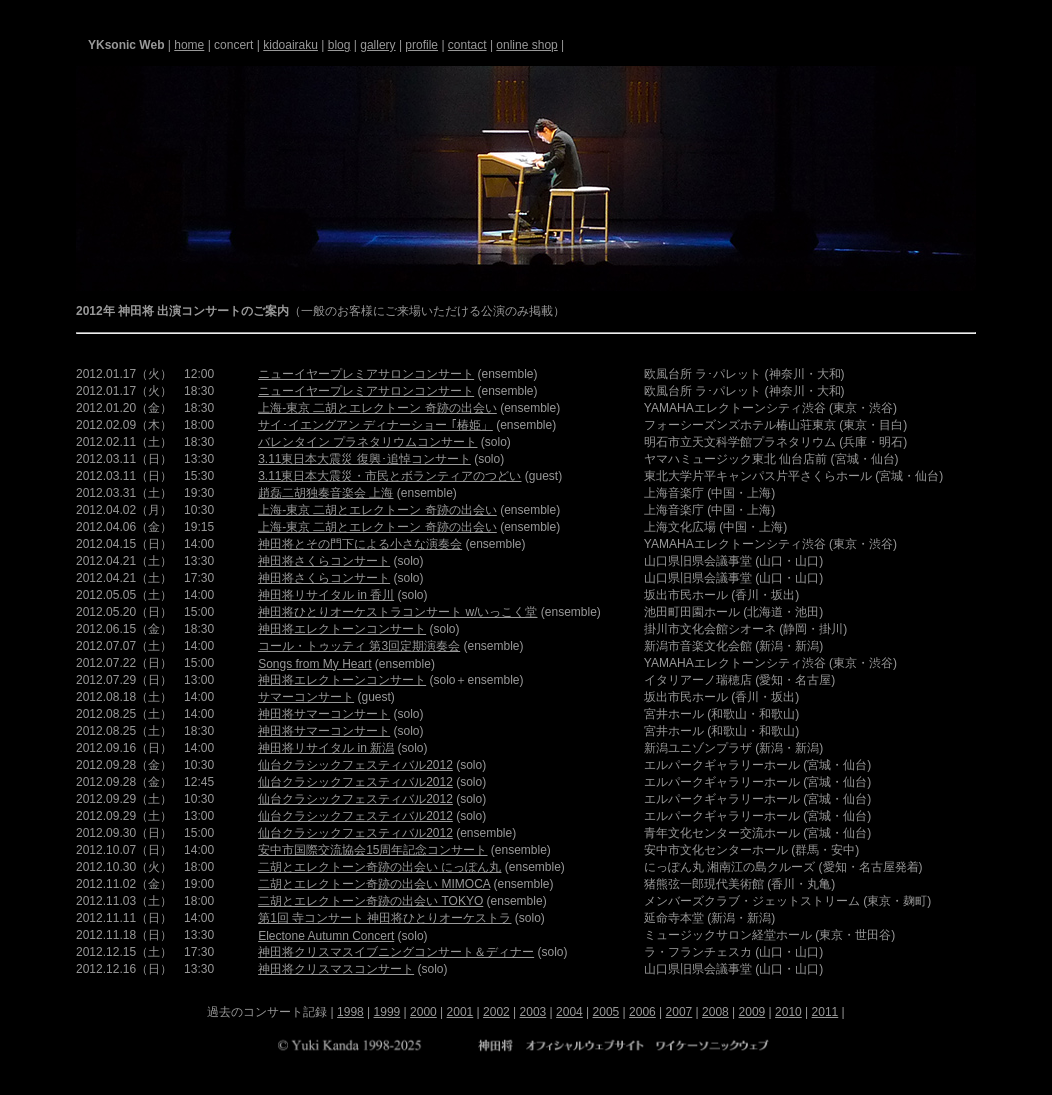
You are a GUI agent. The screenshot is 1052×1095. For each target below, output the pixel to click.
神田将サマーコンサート (324, 714)
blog (339, 45)
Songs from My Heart (314, 664)
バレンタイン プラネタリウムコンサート (367, 442)
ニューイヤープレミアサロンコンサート (366, 374)
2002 (496, 1012)
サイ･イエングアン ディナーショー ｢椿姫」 (375, 425)
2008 (715, 1012)
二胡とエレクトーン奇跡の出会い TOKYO (370, 901)
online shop (526, 45)
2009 (752, 1012)
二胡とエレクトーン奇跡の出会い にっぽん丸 (379, 867)
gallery (377, 45)
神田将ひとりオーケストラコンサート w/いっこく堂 (397, 612)
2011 (825, 1012)
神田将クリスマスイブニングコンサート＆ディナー (396, 952)
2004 (569, 1012)
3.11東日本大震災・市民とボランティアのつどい (389, 476)
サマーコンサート (306, 697)
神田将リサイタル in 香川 (326, 595)
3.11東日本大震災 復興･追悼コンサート (364, 459)
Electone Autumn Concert (326, 936)
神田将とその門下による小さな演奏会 (360, 544)
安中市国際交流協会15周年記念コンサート (372, 850)
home (189, 45)
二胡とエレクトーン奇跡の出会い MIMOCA (374, 884)
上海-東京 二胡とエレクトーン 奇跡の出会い (377, 408)
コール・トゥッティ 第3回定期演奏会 (359, 646)
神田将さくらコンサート (324, 561)
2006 (642, 1012)
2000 (423, 1012)
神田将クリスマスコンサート (336, 969)
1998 (350, 1012)
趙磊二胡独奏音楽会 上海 (325, 493)
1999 (387, 1012)
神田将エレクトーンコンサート (342, 629)
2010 (788, 1012)
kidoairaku (290, 45)
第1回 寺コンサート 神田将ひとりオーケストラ (384, 918)
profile (421, 45)
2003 (533, 1012)
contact (467, 45)
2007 (679, 1012)
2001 (460, 1012)
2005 (606, 1012)
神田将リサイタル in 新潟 (326, 748)
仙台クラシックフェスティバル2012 (355, 765)
